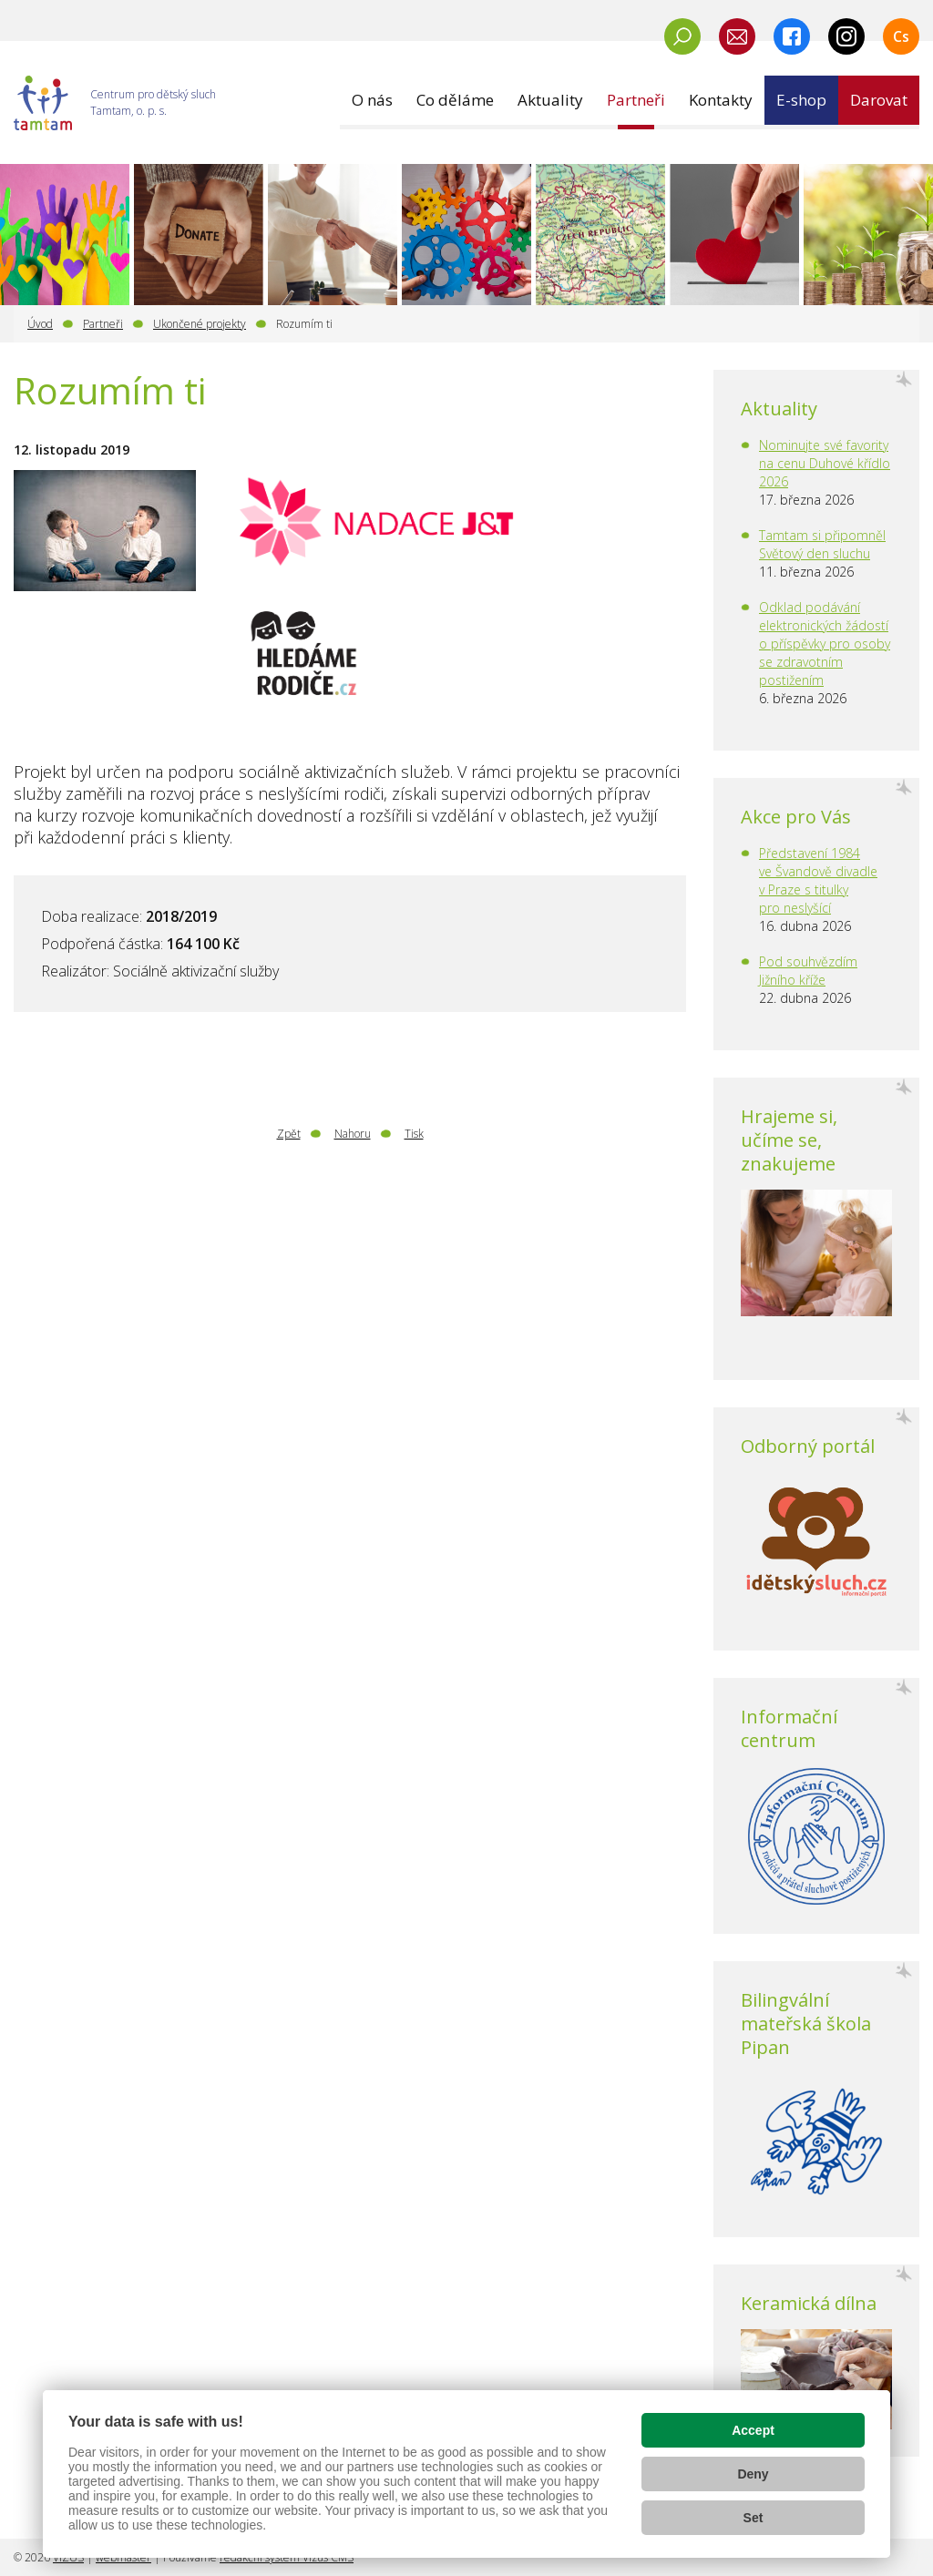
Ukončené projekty (199, 324)
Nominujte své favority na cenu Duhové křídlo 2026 (824, 463)
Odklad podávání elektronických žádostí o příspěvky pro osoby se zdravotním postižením (824, 643)
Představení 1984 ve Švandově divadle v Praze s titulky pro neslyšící (818, 880)
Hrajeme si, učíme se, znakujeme (789, 1140)
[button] (372, 100)
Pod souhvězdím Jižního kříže (808, 970)
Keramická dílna (809, 2303)
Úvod (40, 324)
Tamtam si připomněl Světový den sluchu (822, 544)
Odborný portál (808, 1446)
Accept (753, 2430)
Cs (901, 36)
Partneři (103, 324)
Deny (752, 2474)
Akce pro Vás (796, 816)
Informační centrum (789, 1728)
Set (753, 2517)
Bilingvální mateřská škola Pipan (806, 2024)
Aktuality (779, 408)
